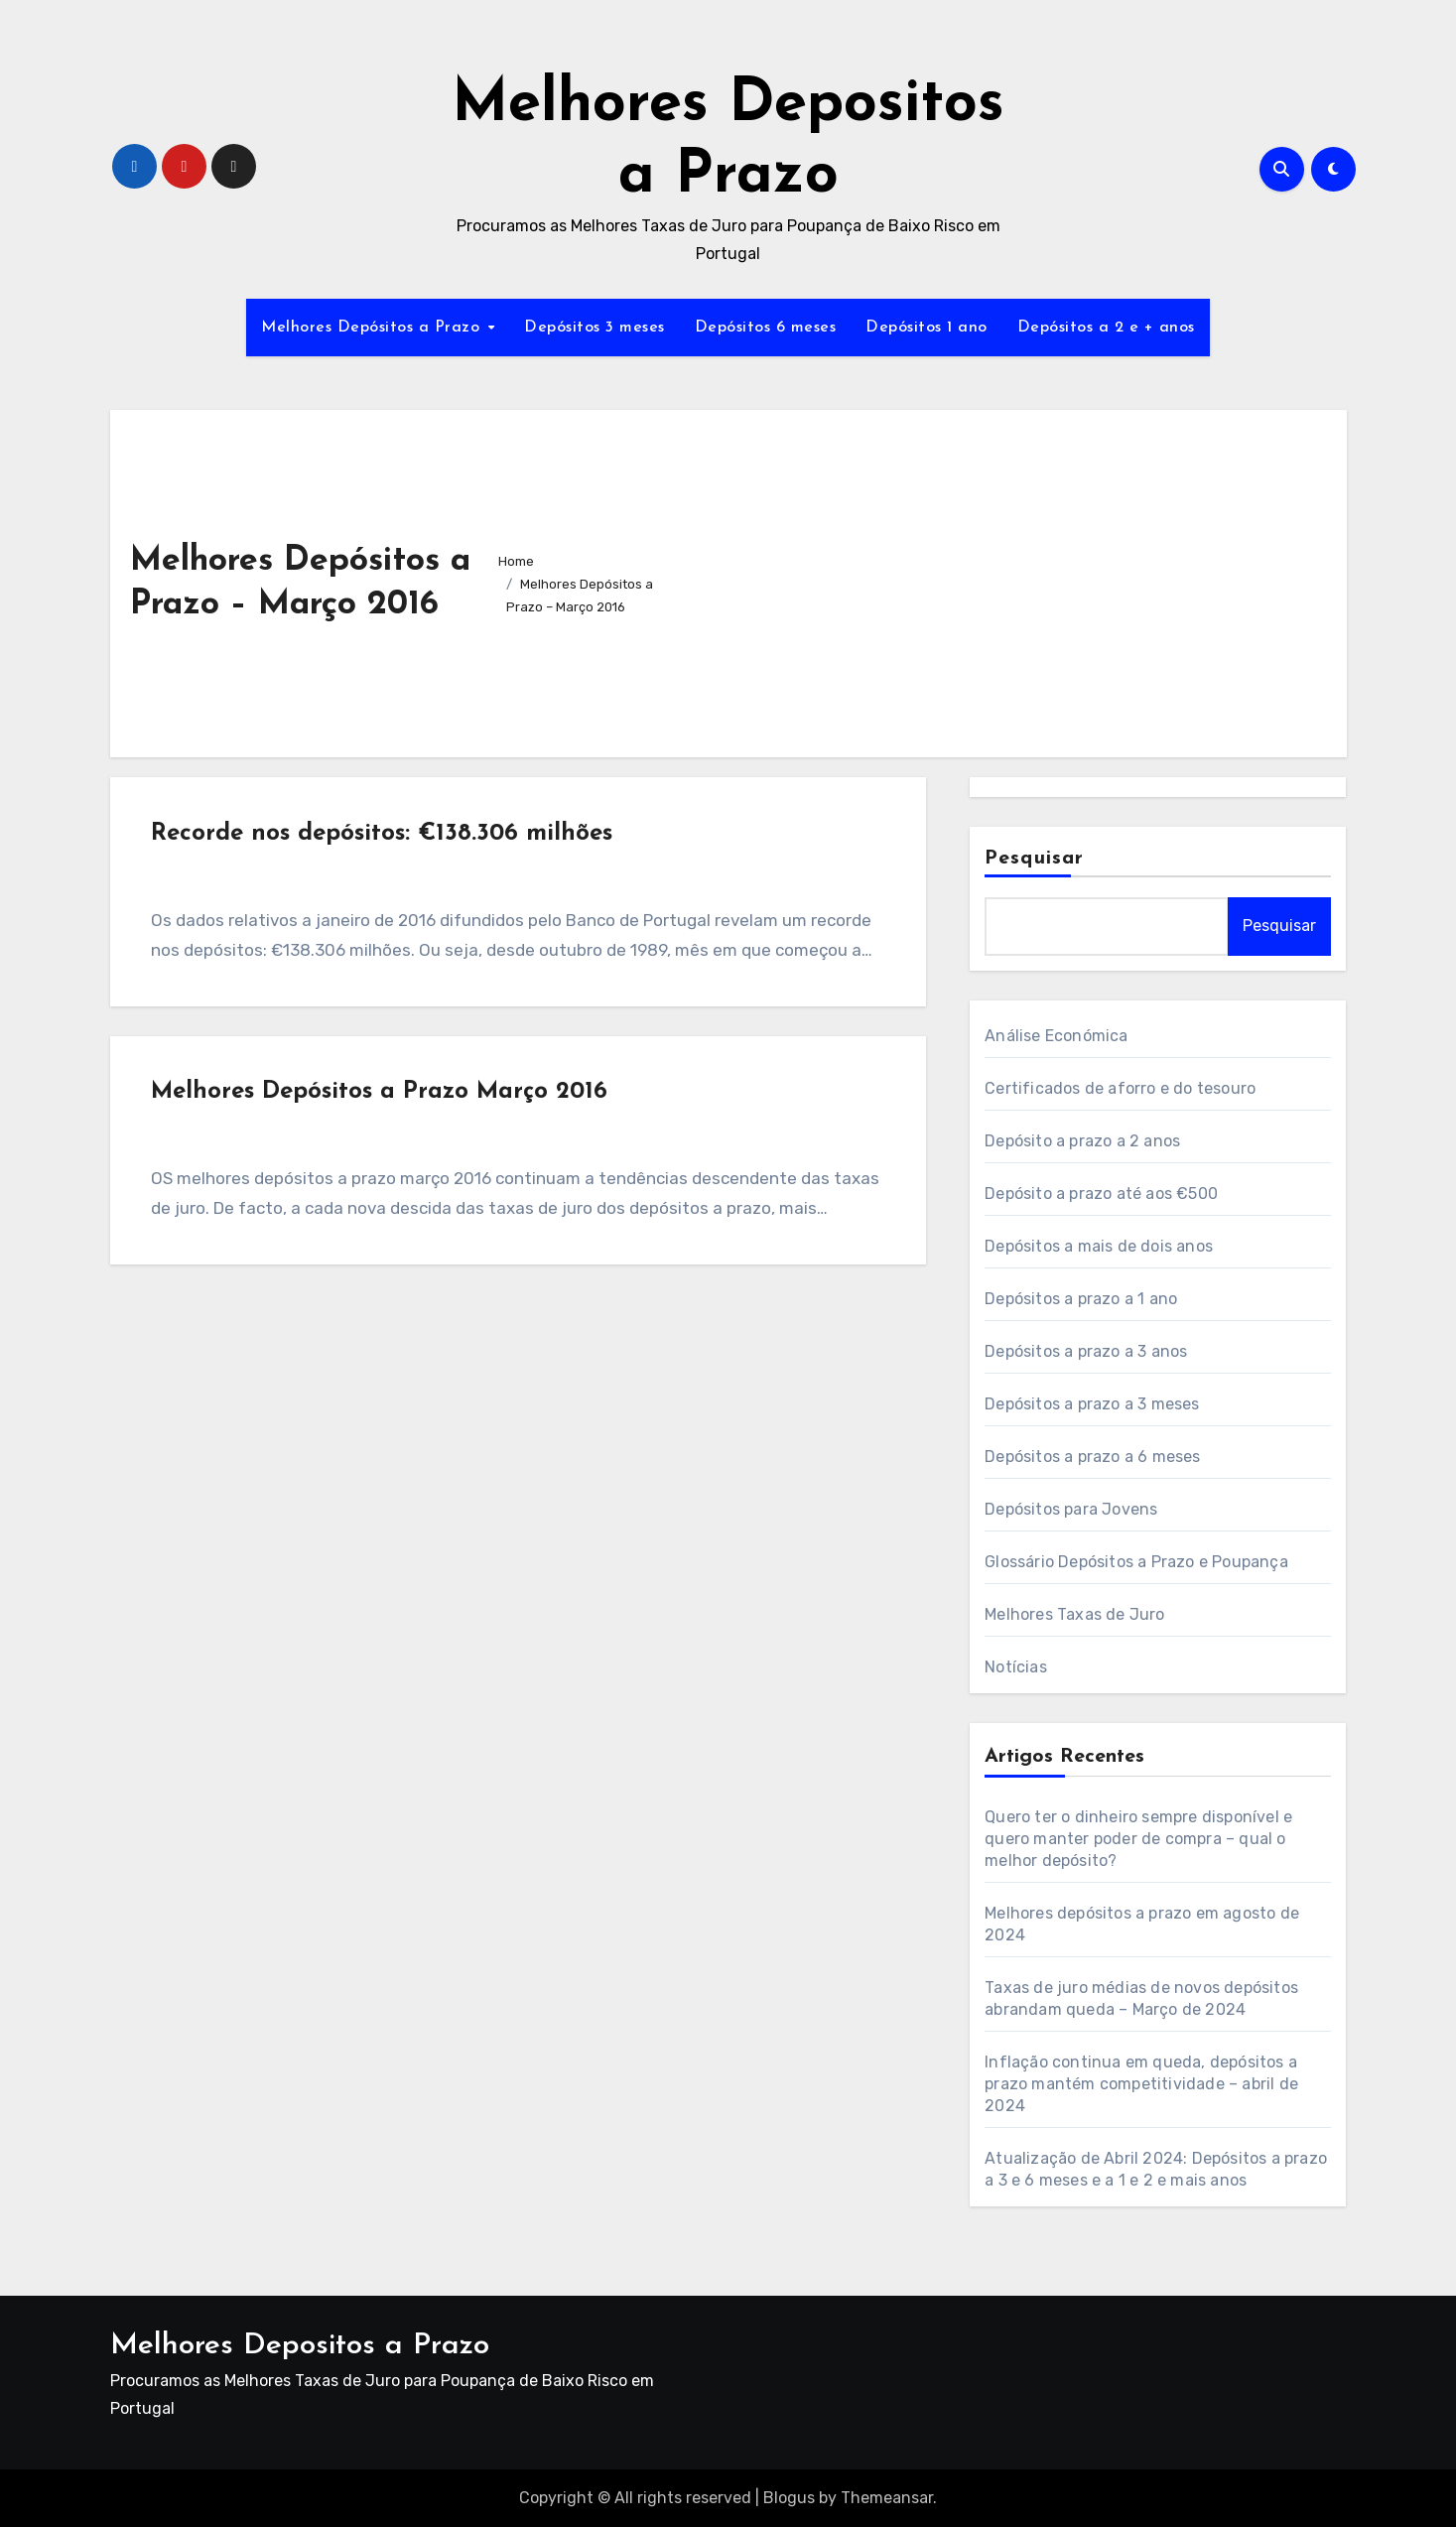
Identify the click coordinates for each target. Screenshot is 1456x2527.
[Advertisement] (997, 579)
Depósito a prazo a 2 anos (1082, 1140)
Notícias (1016, 1667)
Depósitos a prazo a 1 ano (1081, 1298)
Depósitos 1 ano (926, 327)
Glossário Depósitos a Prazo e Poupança (1136, 1561)
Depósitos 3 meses (594, 327)
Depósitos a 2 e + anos (1106, 327)
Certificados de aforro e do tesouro (1120, 1088)
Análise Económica (1056, 1035)
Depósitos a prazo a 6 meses (1092, 1456)
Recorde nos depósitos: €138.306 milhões (385, 837)
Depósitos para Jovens (1071, 1509)
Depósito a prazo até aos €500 (1101, 1193)
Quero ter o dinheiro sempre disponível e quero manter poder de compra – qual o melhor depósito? (1138, 1838)
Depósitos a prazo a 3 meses (1092, 1404)
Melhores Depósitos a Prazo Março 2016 (383, 1103)
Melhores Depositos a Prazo (299, 2345)
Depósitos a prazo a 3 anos (1086, 1351)
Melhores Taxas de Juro (1074, 1614)
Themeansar (887, 2497)
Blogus (789, 2497)
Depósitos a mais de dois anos (1099, 1246)
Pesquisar (1034, 858)
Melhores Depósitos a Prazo (373, 327)
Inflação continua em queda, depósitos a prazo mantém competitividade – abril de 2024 (1141, 2084)
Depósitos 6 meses (766, 327)
